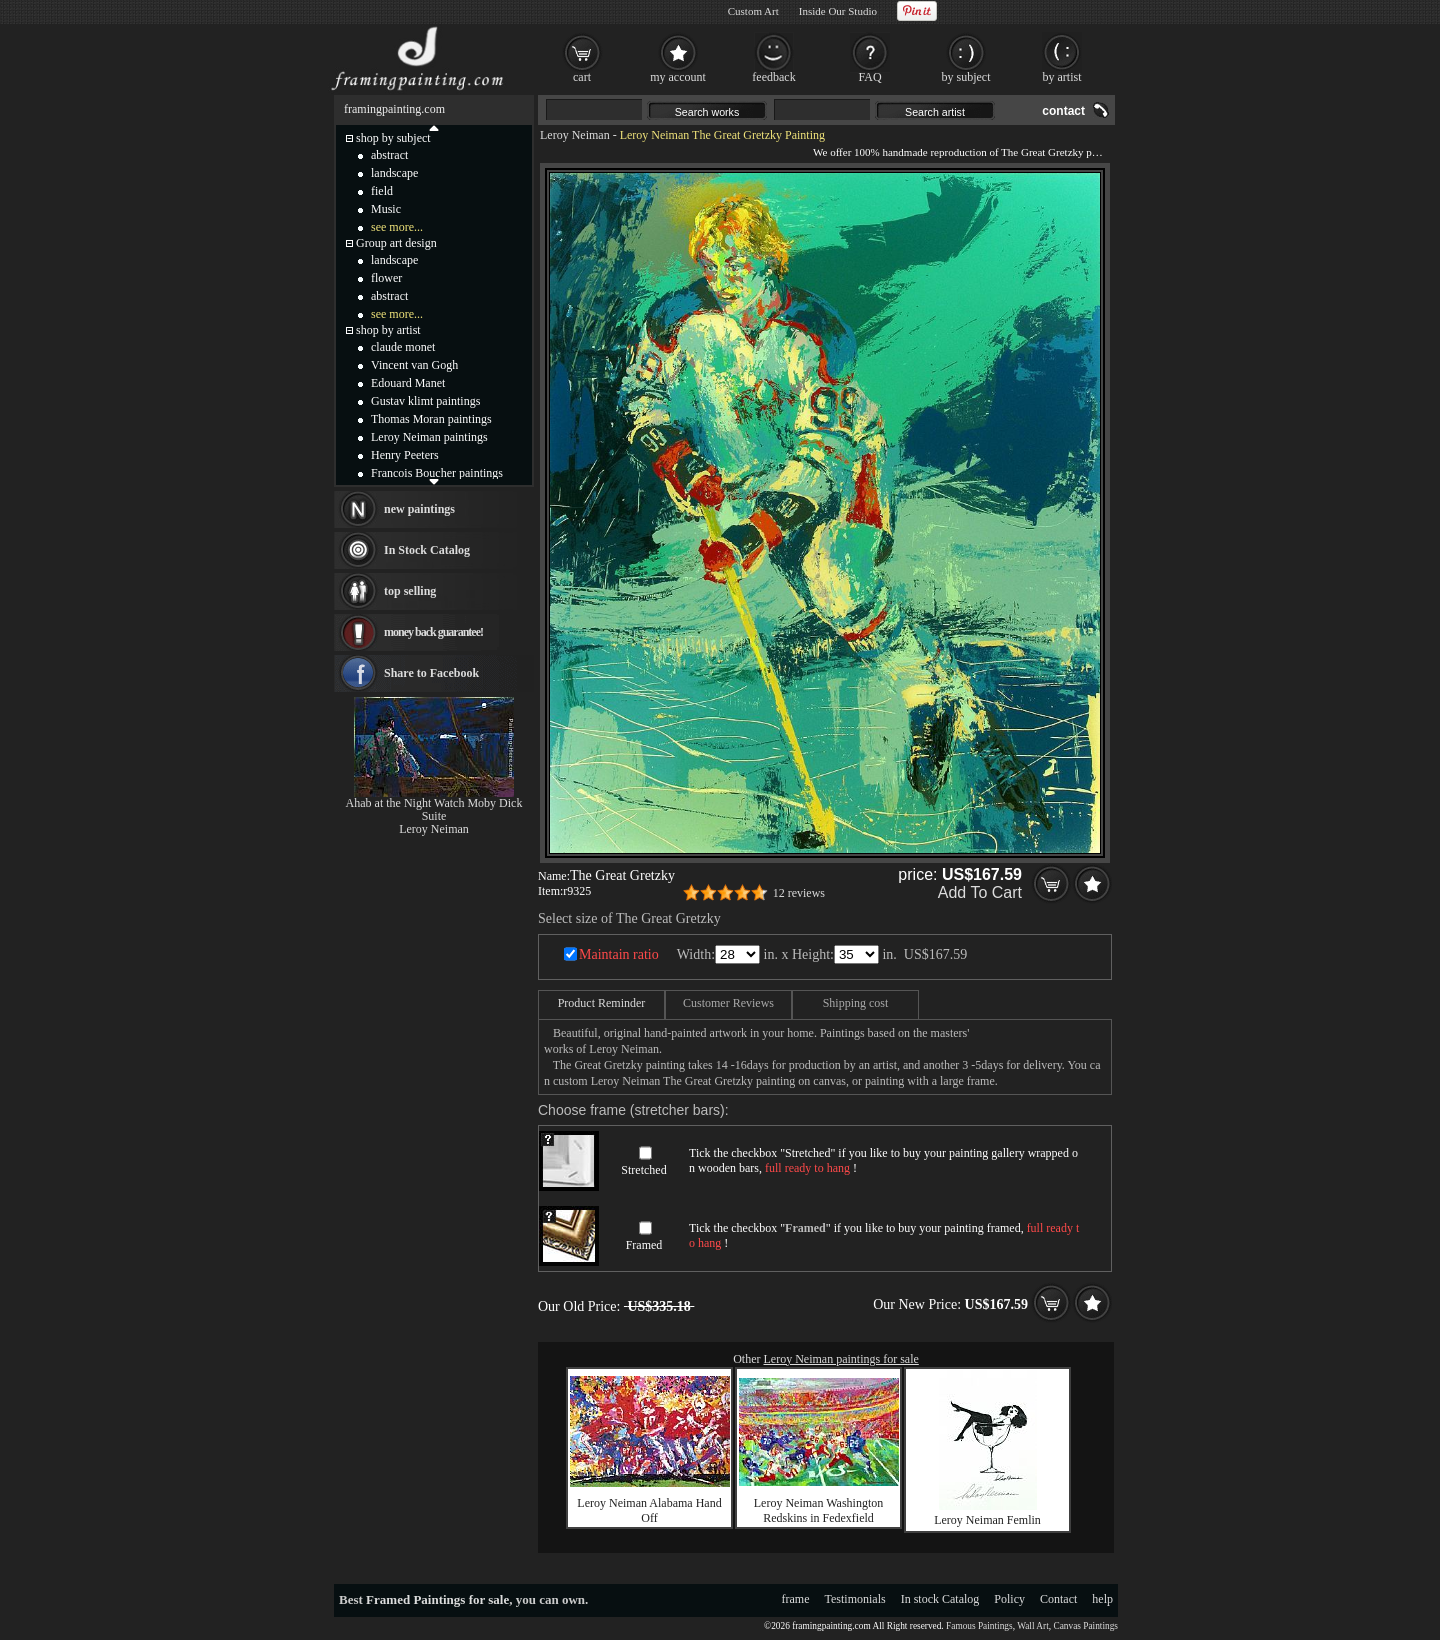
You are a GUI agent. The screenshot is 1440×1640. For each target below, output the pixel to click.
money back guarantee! (433, 632)
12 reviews (799, 893)
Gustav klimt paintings (425, 401)
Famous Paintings (979, 1626)
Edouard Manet (408, 383)
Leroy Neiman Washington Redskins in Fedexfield (818, 1510)
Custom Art (753, 11)
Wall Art (1033, 1626)
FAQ (869, 77)
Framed (644, 1245)
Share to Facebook (431, 673)
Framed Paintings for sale (437, 1599)
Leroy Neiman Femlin (987, 1520)
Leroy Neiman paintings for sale (841, 1359)
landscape (394, 173)
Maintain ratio (619, 954)
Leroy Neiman (575, 135)
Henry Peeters (405, 455)
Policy (1009, 1599)
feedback (773, 77)
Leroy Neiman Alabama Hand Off (649, 1510)
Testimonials (855, 1599)
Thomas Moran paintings (431, 419)
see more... (397, 227)
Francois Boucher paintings (437, 473)
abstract (389, 155)
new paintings (419, 509)
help (1102, 1599)
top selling (410, 591)
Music (386, 209)
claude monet (403, 347)
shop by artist (388, 330)
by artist (1062, 77)
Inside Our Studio (838, 11)
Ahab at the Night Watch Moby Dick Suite (434, 809)
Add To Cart (980, 892)
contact (1063, 111)
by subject (966, 77)
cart (582, 77)
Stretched (643, 1170)
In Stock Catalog (427, 550)
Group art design (396, 243)
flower (386, 278)
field (382, 191)
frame (796, 1599)
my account (678, 77)
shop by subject (393, 138)
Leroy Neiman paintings (429, 437)
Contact (1058, 1599)
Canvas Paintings (1085, 1626)
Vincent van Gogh (414, 365)
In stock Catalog (940, 1599)
